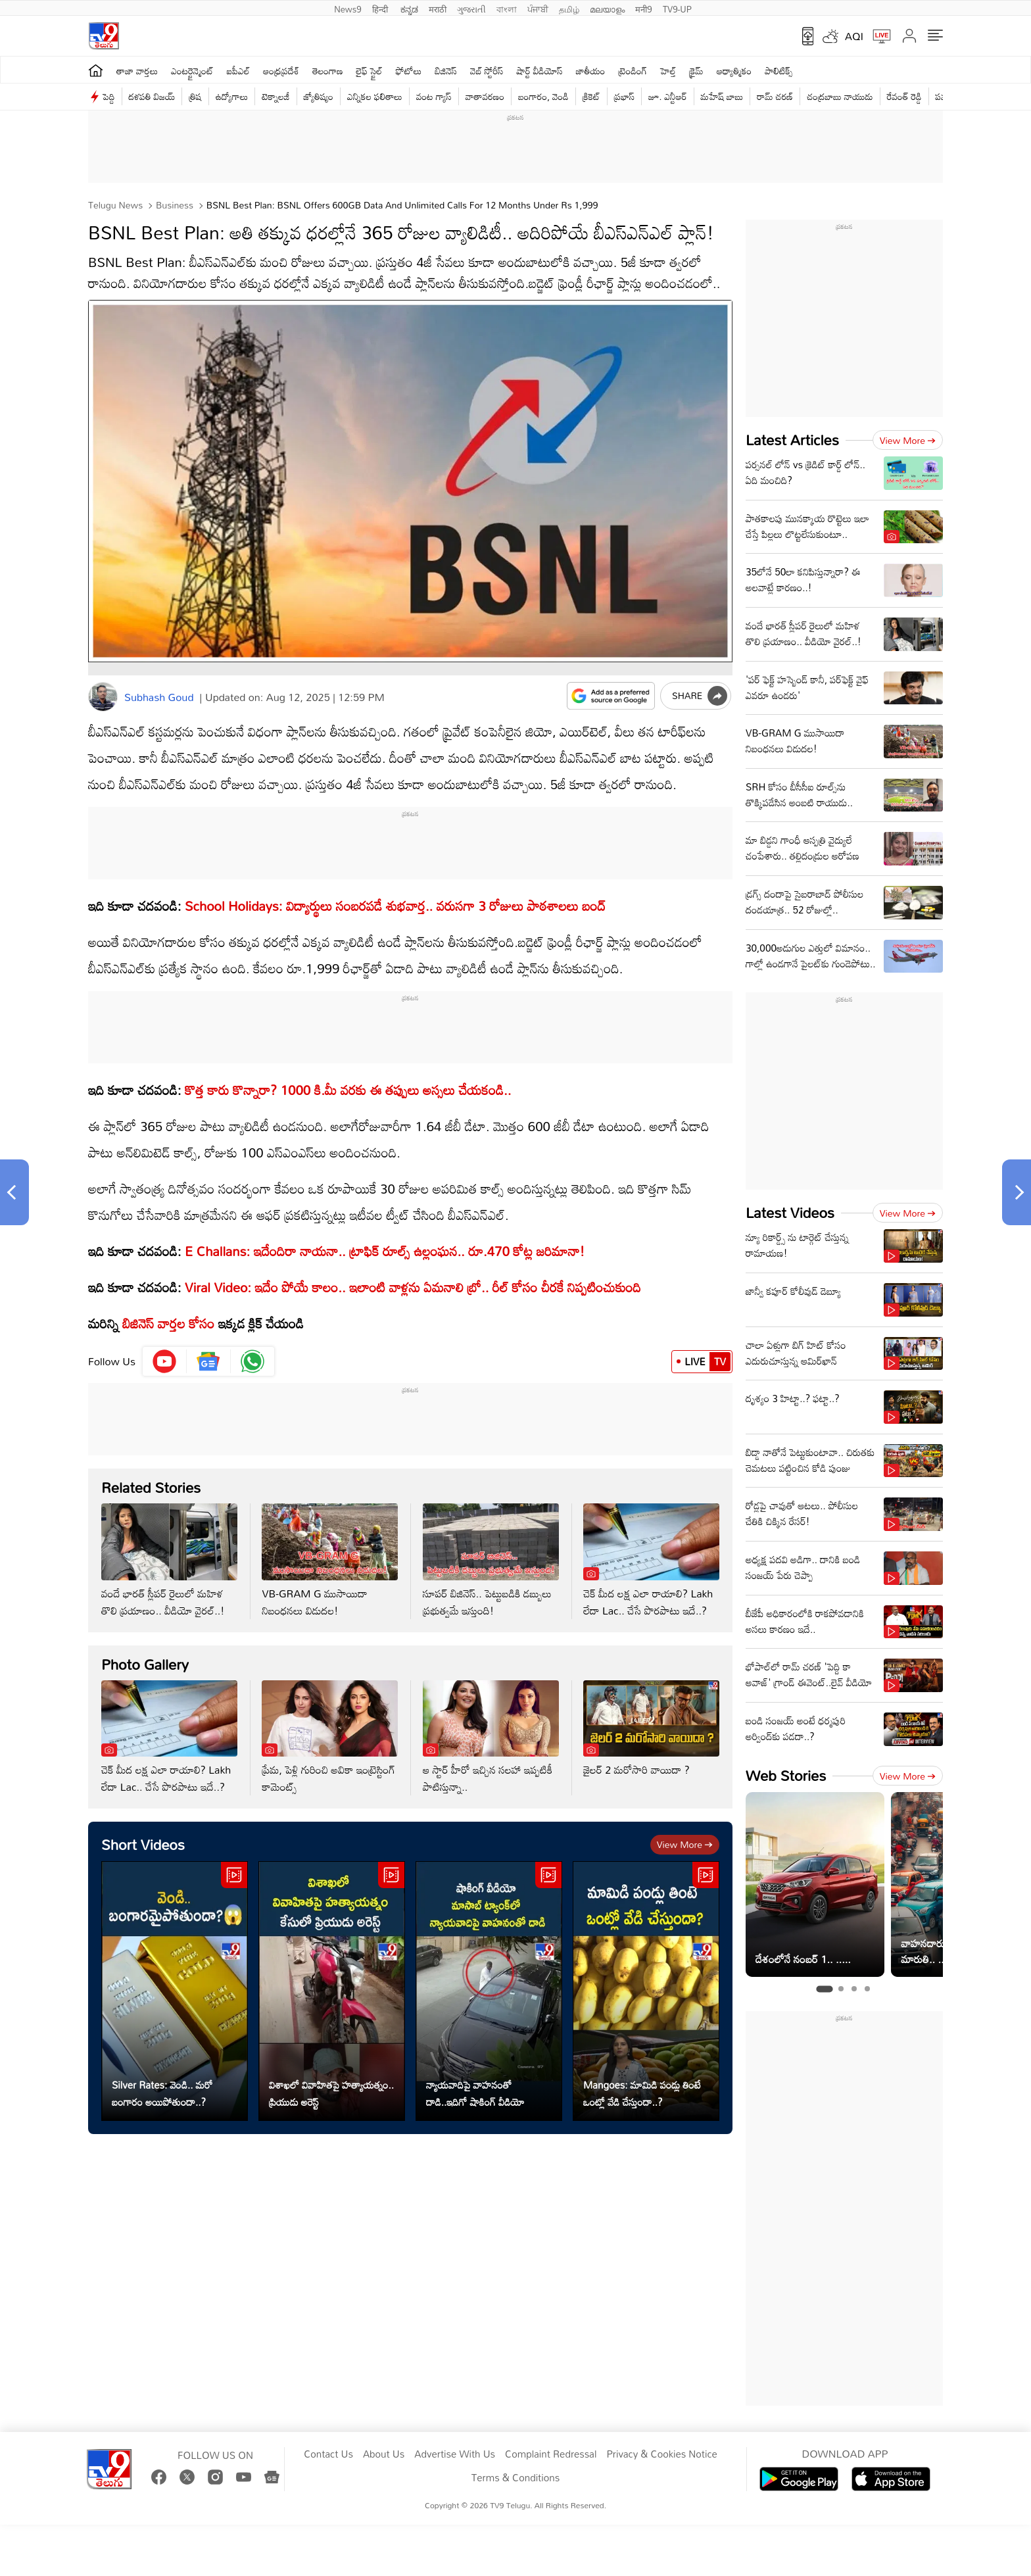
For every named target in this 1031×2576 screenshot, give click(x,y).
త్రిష (195, 96)
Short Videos (143, 1844)
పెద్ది (109, 96)
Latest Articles (792, 439)
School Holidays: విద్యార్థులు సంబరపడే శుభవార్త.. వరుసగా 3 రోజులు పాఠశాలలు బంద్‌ (393, 905)
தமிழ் (569, 8)
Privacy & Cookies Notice (661, 2454)
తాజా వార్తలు (137, 71)
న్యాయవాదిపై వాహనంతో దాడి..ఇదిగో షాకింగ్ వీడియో (475, 2093)
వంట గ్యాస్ (434, 96)
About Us (383, 2454)
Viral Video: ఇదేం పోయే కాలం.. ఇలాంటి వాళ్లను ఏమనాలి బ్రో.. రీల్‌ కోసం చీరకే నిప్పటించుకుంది (413, 1287)
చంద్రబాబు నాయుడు (840, 96)
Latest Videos (790, 1212)
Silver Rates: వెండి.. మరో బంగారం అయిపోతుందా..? (162, 2093)
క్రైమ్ (696, 71)
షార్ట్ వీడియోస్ (540, 71)
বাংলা (506, 8)
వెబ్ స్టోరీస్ (487, 71)
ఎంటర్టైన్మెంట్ (192, 71)
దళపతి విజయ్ (152, 96)
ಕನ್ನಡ (409, 8)
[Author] (103, 697)
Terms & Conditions (515, 2478)
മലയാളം (607, 8)
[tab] (824, 1989)
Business (173, 205)
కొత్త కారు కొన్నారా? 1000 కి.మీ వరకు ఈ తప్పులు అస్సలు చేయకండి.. (348, 1090)
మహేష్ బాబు (722, 96)
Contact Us (328, 2454)
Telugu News (115, 205)
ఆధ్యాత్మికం (734, 71)
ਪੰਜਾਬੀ (537, 8)
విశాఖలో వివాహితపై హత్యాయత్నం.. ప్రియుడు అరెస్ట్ (331, 2093)
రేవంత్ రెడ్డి (904, 96)
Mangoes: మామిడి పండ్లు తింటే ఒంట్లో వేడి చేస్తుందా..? (642, 2093)
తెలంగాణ (327, 71)
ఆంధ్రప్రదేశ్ (281, 71)
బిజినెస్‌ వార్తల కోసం (168, 1323)
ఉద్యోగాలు (232, 96)
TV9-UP (677, 8)
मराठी (437, 8)
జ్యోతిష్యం (318, 96)
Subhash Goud (158, 697)
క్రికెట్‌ (591, 96)
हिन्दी (381, 8)
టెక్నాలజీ (275, 96)
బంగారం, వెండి (543, 96)
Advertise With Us (454, 2454)
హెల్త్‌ (668, 71)
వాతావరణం (485, 96)
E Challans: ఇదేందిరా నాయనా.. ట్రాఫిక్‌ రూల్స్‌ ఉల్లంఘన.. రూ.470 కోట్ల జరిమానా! (385, 1251)
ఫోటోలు (409, 71)
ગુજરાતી (471, 8)
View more (685, 1844)
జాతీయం (591, 71)
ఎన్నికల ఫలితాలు (374, 96)
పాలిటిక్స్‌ (779, 71)
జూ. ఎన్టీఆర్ (667, 96)
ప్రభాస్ (624, 96)
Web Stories (786, 1775)
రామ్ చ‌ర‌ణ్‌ (775, 96)
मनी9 (643, 8)
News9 (348, 8)
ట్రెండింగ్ (633, 71)
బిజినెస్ (446, 71)
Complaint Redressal (550, 2454)
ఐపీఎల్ (238, 71)
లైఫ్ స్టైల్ (369, 71)
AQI (854, 36)
